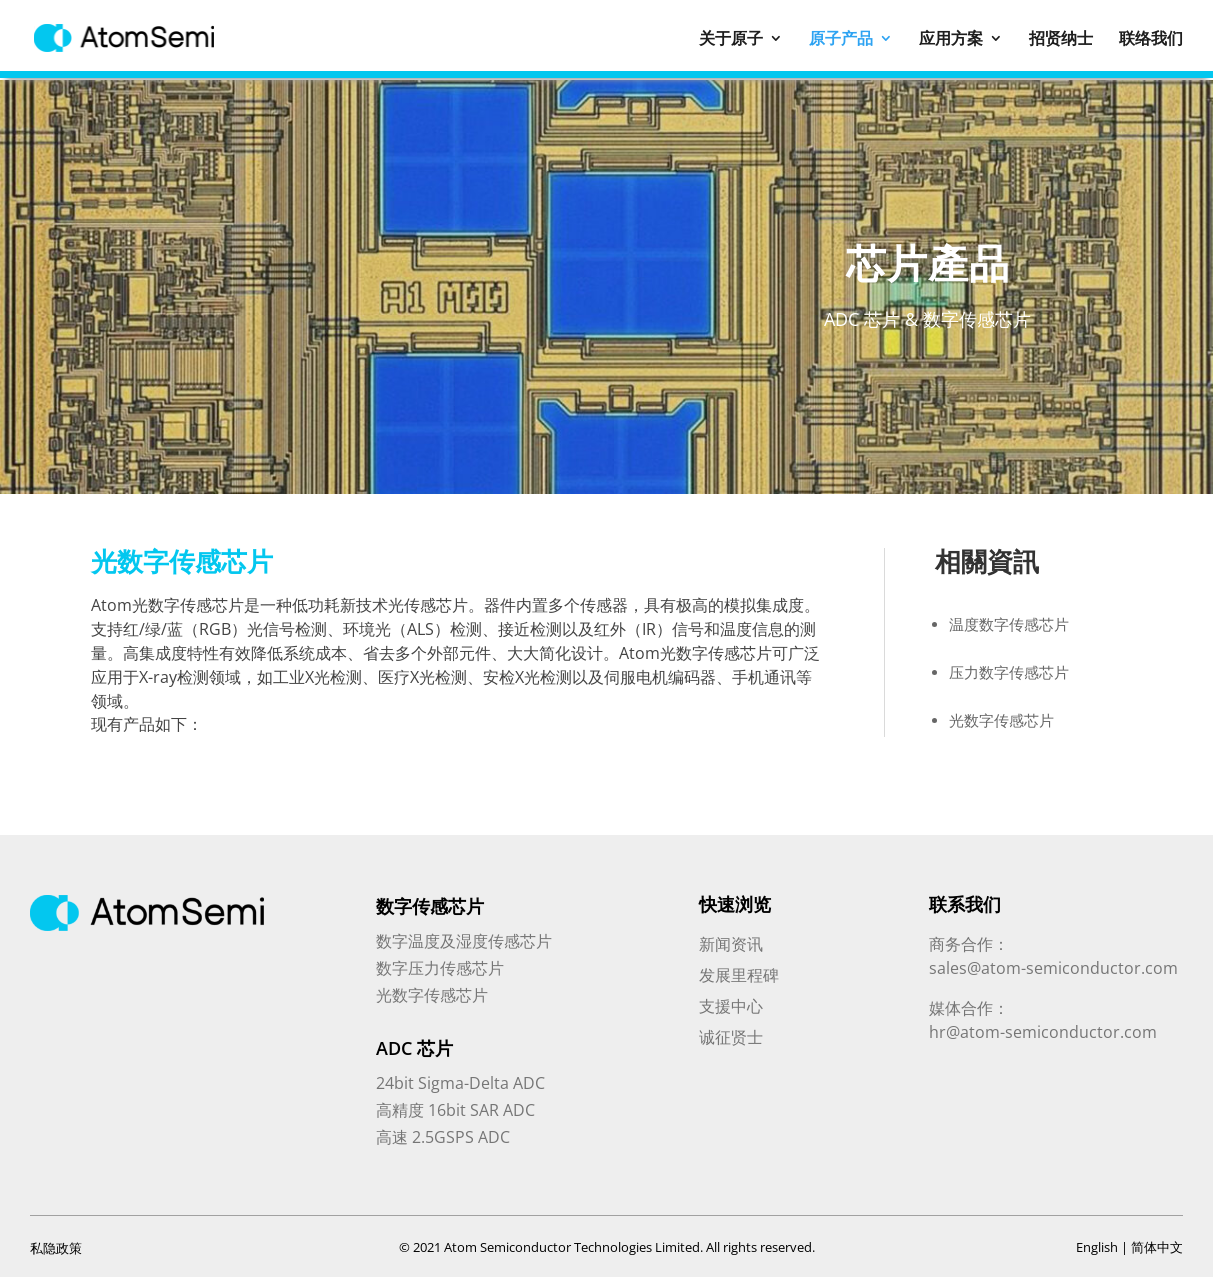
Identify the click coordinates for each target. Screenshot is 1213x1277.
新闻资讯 (731, 944)
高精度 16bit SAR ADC (455, 1110)
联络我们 (1151, 39)
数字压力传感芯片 (440, 968)
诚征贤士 (731, 1037)
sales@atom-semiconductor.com (1053, 968)
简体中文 (1157, 1247)
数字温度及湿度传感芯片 (464, 941)
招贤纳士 (1061, 39)
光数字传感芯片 (1001, 720)
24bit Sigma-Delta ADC (460, 1083)
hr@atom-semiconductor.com (1043, 1032)
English (1097, 1247)
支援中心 (731, 1006)
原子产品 (841, 39)
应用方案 (951, 39)
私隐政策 (56, 1248)
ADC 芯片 (414, 1048)
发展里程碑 (739, 975)
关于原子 (731, 39)
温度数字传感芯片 (1009, 624)
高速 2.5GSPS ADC (443, 1137)
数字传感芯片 (430, 906)
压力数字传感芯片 (1009, 672)
